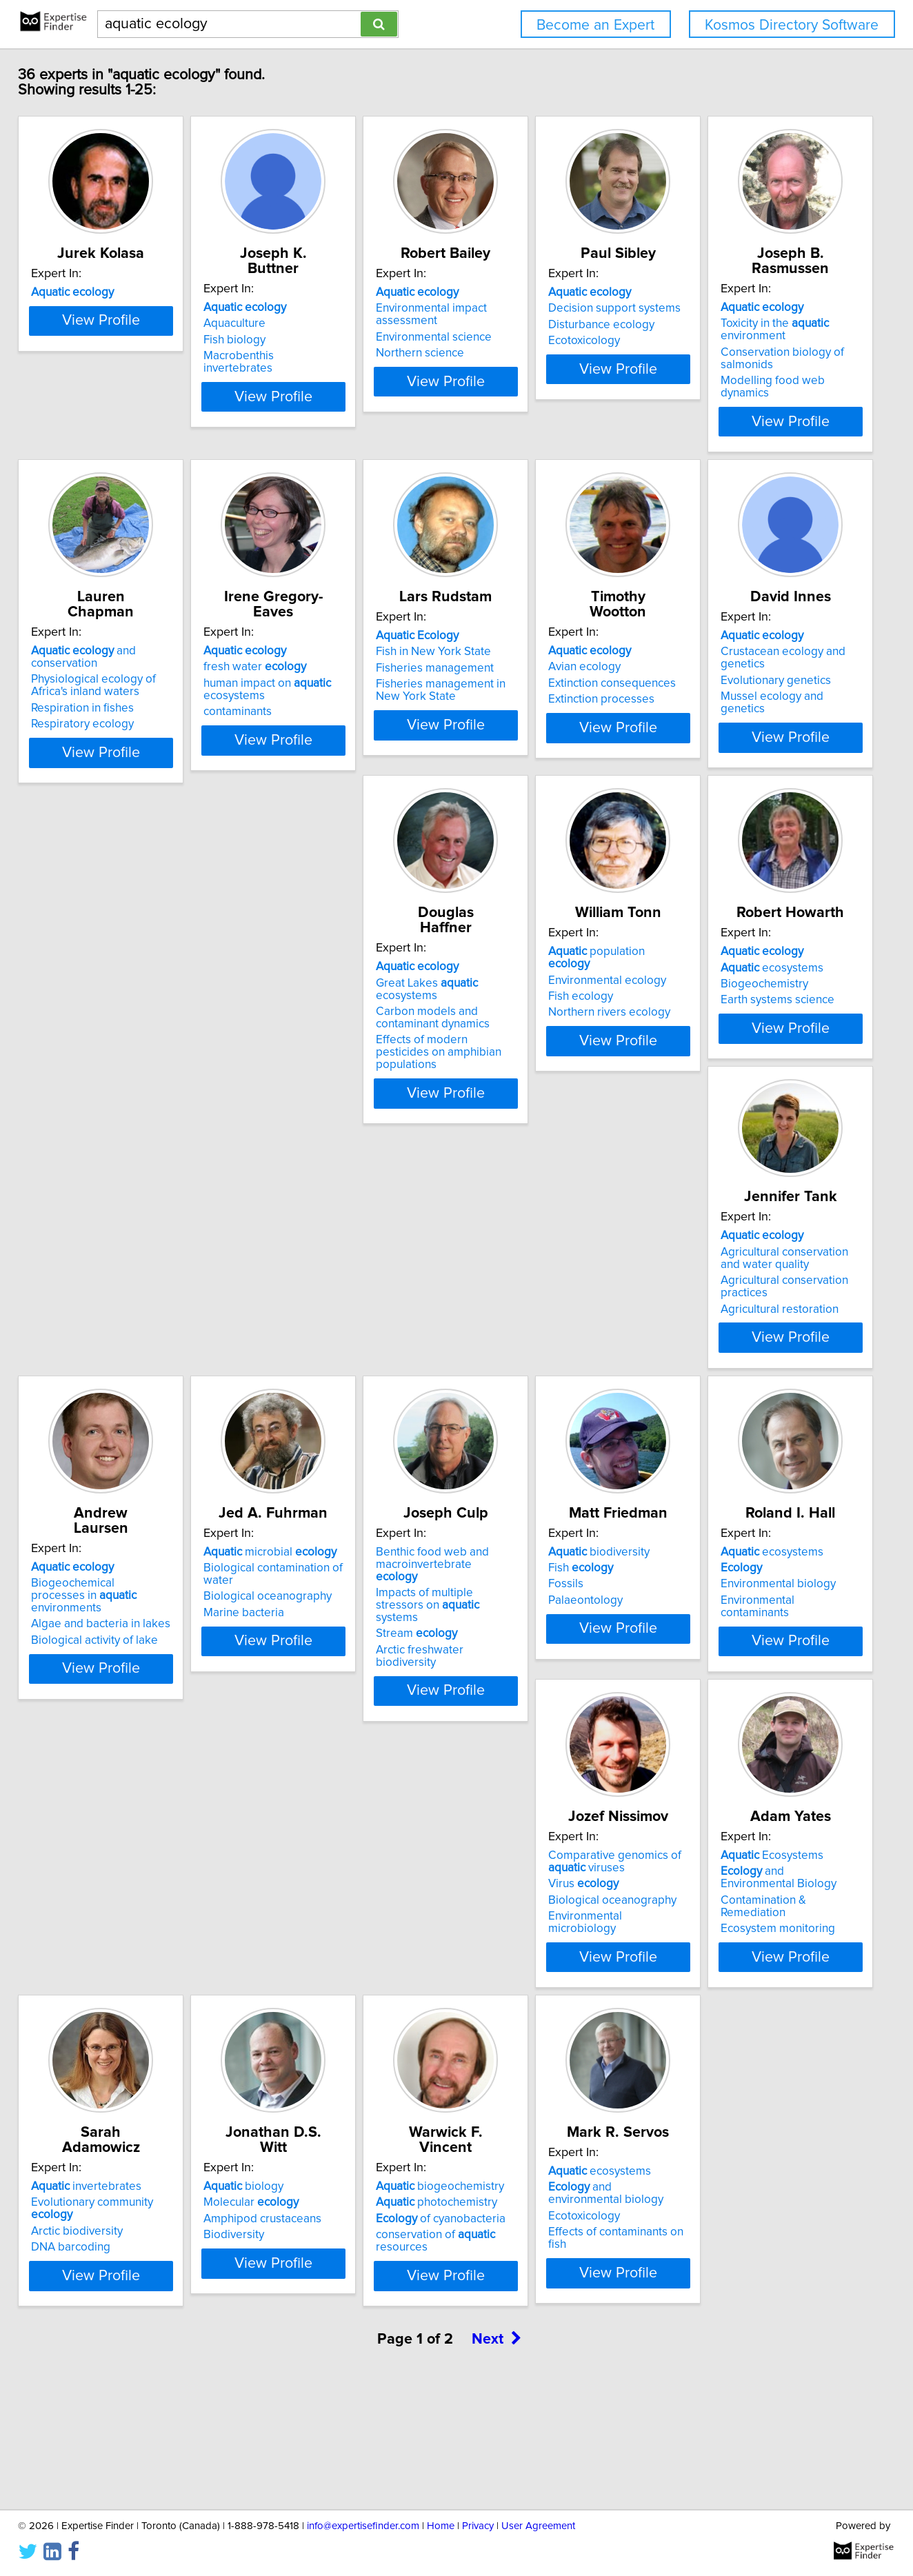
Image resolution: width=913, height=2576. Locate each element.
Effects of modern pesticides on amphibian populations (551, 1036)
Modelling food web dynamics (133, 711)
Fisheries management (735, 671)
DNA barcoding (302, 2010)
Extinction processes (109, 1018)
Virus (711, 1659)
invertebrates (318, 1962)
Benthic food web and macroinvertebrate (126, 1637)
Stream (96, 1688)
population (746, 969)
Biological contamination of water (762, 1316)
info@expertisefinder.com (363, 2526)
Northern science (514, 368)
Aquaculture (294, 323)
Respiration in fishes (314, 683)
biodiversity (313, 1631)
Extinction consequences (119, 1002)
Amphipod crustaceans (529, 1995)
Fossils (280, 1664)
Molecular (517, 1978)
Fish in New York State (734, 654)
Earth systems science (113, 1348)
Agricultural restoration (322, 1366)
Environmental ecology (735, 985)
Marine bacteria (716, 1348)
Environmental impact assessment (525, 329)
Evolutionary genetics (318, 1002)
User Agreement (538, 2526)
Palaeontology (300, 1679)
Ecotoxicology (712, 356)
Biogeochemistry (99, 1333)
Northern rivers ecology (737, 1018)
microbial (743, 1300)
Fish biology (294, 340)
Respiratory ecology (314, 699)
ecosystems (107, 1316)
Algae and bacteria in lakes (539, 1345)
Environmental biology (527, 1664)
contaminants (504, 699)
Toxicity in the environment (110, 660)
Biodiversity (500, 2010)
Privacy (478, 2526)
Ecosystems (107, 1962)
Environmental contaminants (542, 1679)
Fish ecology (708, 1002)
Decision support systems (742, 323)
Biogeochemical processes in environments (545, 1322)
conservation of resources (763, 2010)
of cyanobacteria (741, 1995)
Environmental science (527, 352)
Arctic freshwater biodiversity (131, 1704)
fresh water (521, 654)
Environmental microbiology (748, 1692)
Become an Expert (595, 25)
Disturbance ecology (729, 340)
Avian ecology (92, 985)
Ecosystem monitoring (113, 2023)
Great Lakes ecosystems (553, 985)
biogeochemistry (740, 1962)
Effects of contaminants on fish (134, 2354)
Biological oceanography (740, 1333)
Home (440, 2526)
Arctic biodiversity (308, 1995)
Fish (295, 1647)
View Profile (143, 408)
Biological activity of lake (533, 1361)
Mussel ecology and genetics (337, 1018)
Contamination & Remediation (132, 2007)
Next (496, 2458)
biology (510, 1962)
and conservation (350, 638)
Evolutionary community (346, 1978)
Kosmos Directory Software (792, 25)
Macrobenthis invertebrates (334, 356)
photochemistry (737, 1978)
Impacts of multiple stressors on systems (137, 1665)
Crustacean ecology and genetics (348, 985)
